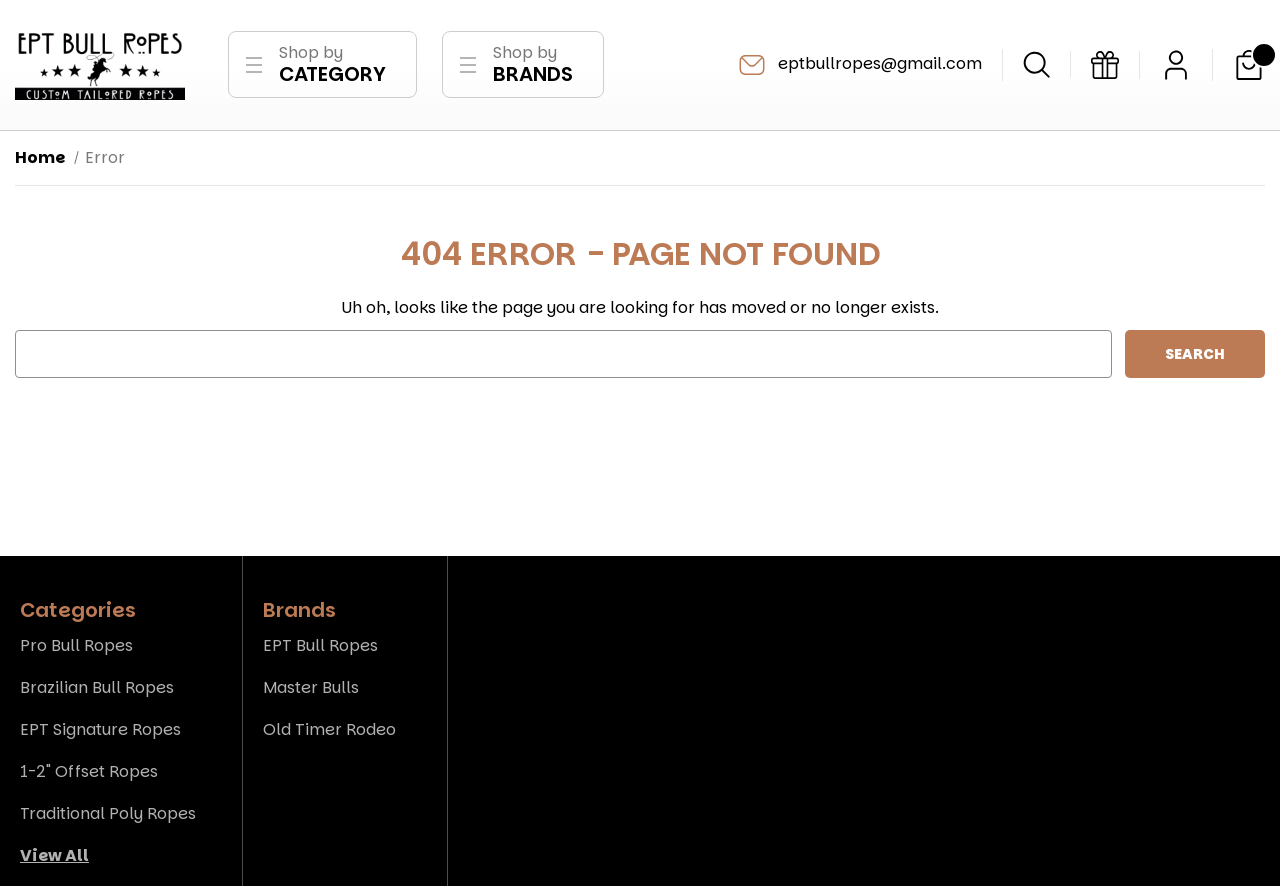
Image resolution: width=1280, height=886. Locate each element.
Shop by (332, 64)
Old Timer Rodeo (329, 729)
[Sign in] (1176, 65)
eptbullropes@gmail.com (859, 65)
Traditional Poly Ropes (108, 813)
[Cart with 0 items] (1249, 65)
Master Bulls (311, 687)
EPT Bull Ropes (320, 645)
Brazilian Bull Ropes (97, 687)
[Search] (1036, 64)
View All (54, 855)
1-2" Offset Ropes (89, 771)
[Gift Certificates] (1105, 65)
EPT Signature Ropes (100, 729)
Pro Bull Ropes (76, 645)
